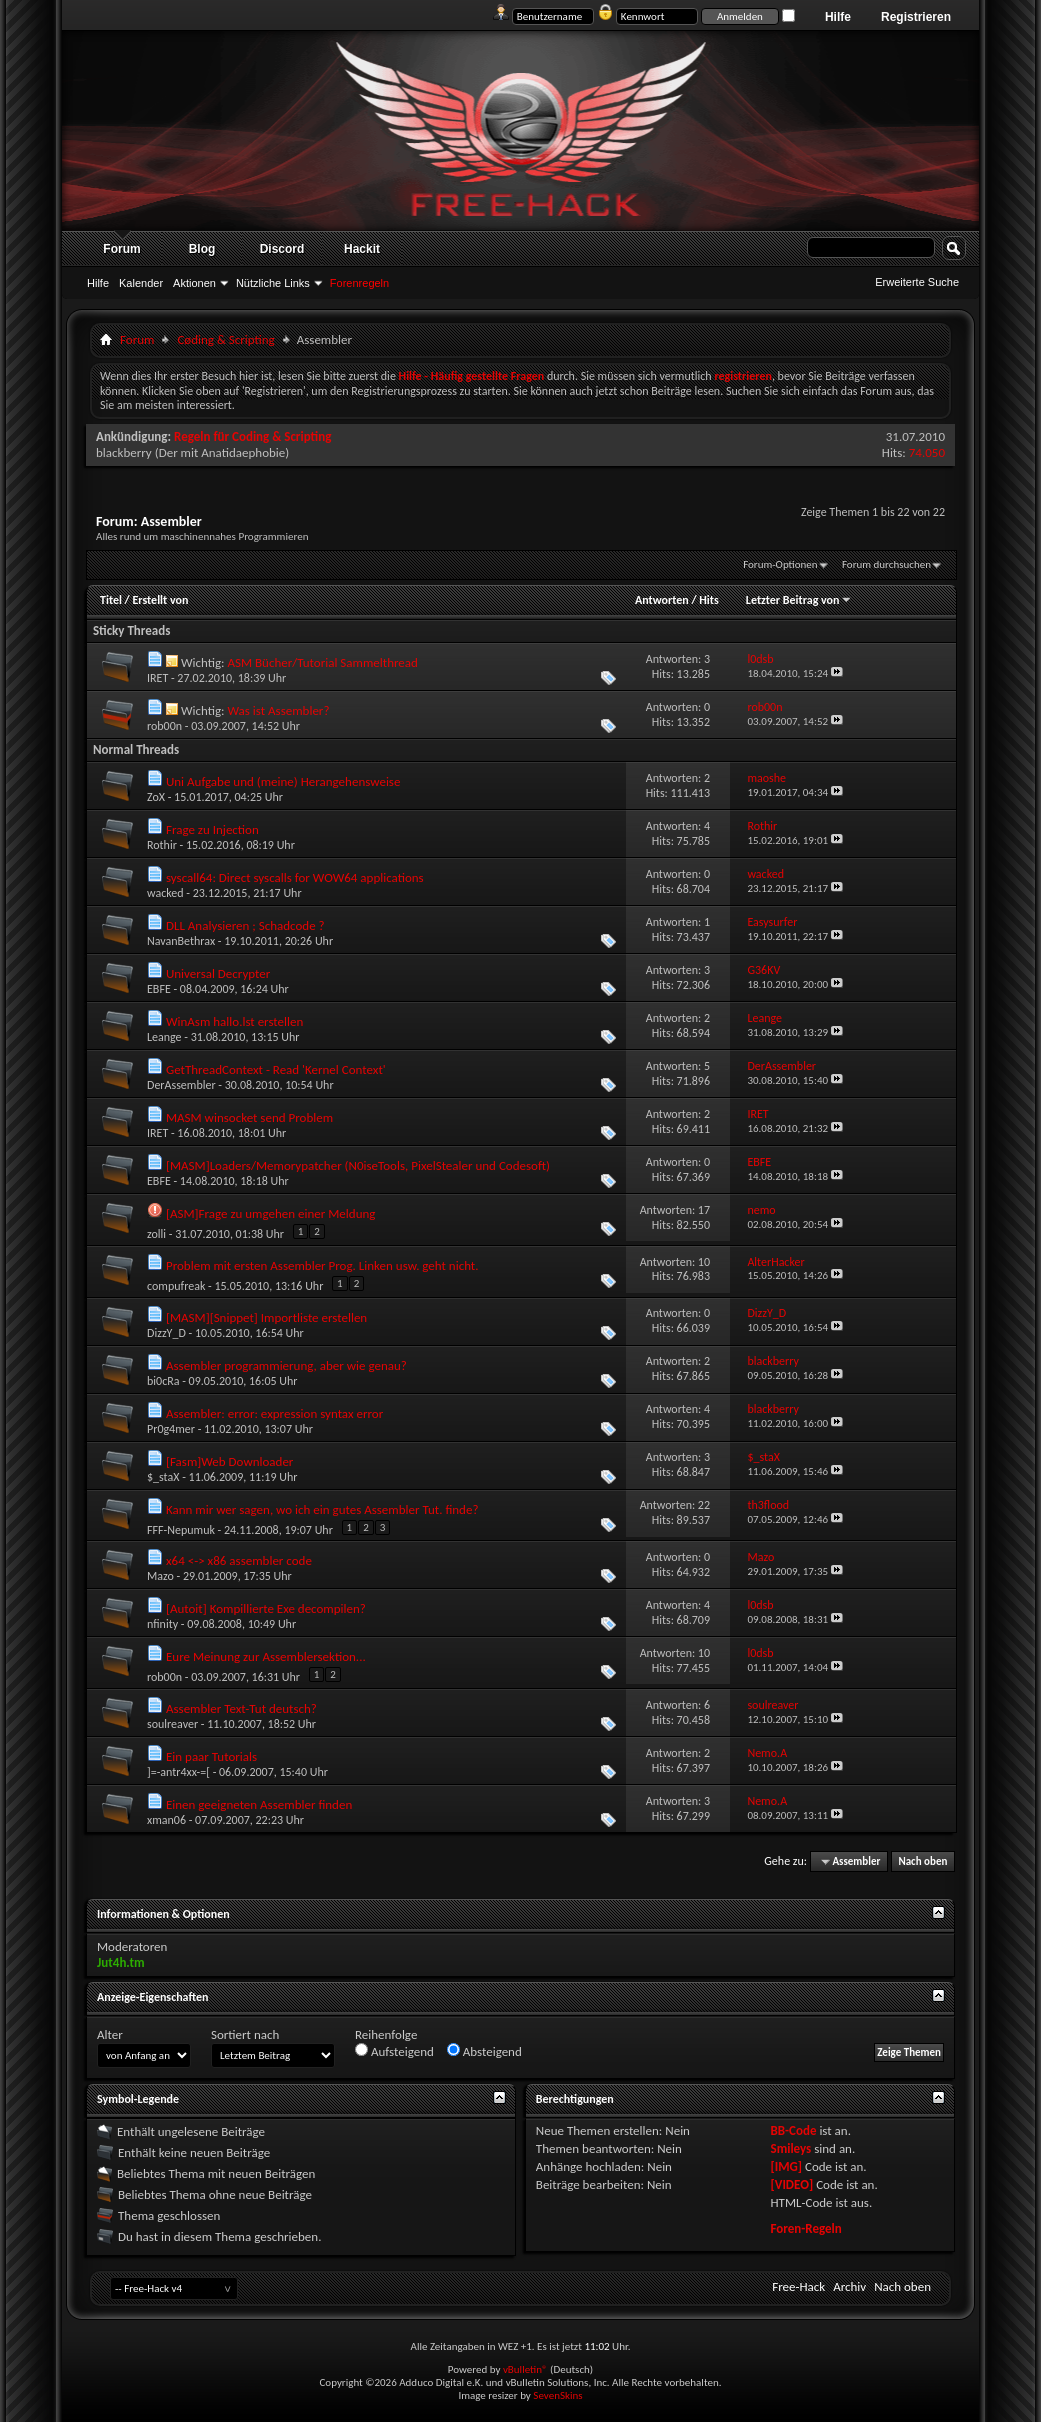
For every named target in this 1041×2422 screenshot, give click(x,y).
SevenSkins (557, 2395)
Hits (708, 600)
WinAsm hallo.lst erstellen (234, 1021)
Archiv (849, 2286)
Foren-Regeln (805, 2228)
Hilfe (838, 17)
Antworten (662, 600)
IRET (157, 678)
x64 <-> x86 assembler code (239, 1560)
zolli (156, 1234)
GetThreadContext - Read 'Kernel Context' (276, 1069)
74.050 (927, 452)
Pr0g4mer (171, 1429)
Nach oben (922, 1861)
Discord (282, 249)
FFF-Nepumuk (181, 1530)
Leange (164, 1037)
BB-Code (793, 2130)
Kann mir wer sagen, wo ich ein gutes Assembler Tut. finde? (322, 1509)
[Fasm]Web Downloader (229, 1461)
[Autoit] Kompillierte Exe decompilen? (266, 1608)
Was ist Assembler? (278, 710)
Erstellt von (160, 600)
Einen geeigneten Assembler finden (259, 1804)
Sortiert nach (245, 2034)
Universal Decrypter (218, 973)
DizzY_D (166, 1333)
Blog (202, 249)
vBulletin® (525, 2369)
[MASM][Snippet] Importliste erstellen (266, 1317)
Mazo (160, 1576)
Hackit (362, 249)
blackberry (124, 452)
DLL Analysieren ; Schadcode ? (245, 925)
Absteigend (484, 2051)
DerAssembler (181, 1085)
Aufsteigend (394, 2051)
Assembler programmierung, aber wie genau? (286, 1365)
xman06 (166, 1820)
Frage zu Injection (212, 829)
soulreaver (172, 1724)
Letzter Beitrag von (799, 600)
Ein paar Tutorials (211, 1756)
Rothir (162, 845)
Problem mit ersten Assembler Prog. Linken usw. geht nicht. (322, 1265)
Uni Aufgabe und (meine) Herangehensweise (283, 781)
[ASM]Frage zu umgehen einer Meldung (270, 1213)
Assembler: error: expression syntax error (274, 1413)
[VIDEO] (791, 2184)
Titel (111, 600)
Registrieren (916, 17)
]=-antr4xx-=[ (178, 1772)
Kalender (141, 283)
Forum (121, 249)
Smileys (790, 2148)
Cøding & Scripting (225, 339)
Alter (110, 2034)
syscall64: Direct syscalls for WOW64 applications (295, 877)
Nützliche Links (273, 283)
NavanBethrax (181, 941)
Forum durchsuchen (886, 564)
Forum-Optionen (780, 564)
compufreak (176, 1286)
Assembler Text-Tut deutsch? (241, 1708)
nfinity (162, 1624)
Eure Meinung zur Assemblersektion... (266, 1656)
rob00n (164, 726)
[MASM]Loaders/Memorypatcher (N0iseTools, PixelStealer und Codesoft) (358, 1165)
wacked (165, 893)
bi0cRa (163, 1381)
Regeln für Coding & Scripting (252, 436)
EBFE (159, 989)
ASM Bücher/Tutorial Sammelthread (322, 662)
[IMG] (786, 2166)
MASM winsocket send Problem (249, 1117)
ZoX (156, 797)
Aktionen (194, 283)
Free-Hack (798, 2286)
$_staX (163, 1477)
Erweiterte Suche (917, 282)
